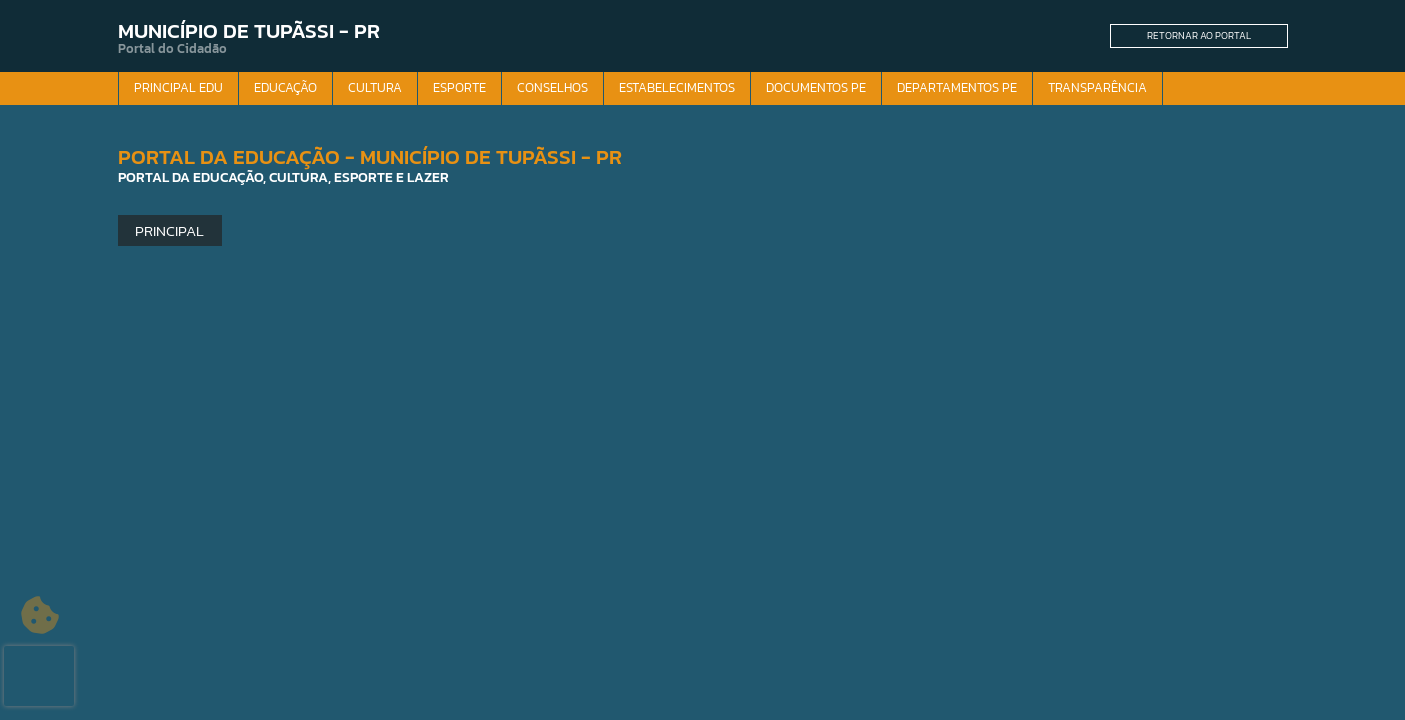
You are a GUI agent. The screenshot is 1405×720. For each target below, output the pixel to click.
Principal (169, 230)
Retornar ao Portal (1199, 35)
